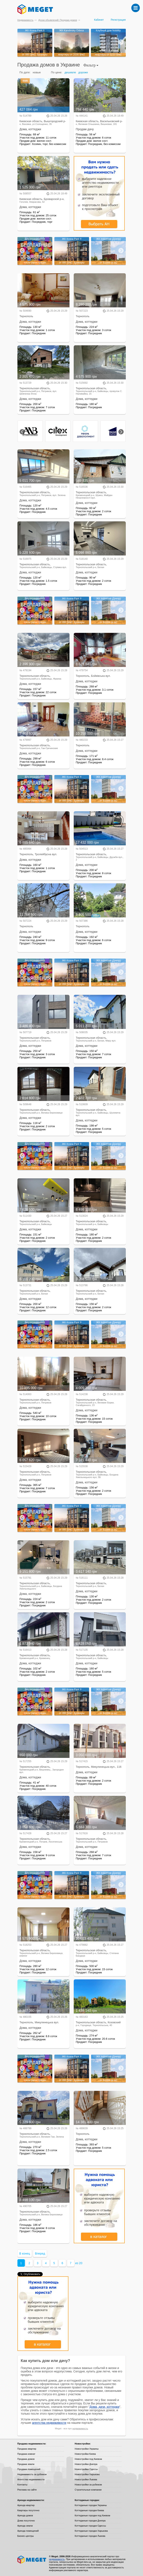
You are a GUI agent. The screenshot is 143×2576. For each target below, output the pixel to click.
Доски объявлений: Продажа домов (57, 20)
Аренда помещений (28, 2531)
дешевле (70, 72)
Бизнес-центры (25, 2536)
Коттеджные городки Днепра (90, 2520)
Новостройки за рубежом (88, 2484)
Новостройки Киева (85, 2454)
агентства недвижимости (49, 2422)
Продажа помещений (28, 2469)
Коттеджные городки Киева (89, 2510)
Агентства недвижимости (31, 2479)
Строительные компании (88, 2489)
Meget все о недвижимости (32, 2560)
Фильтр (90, 65)
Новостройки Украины (87, 2448)
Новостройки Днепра (86, 2464)
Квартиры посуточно (28, 2510)
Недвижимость (25, 20)
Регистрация (118, 19)
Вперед (40, 2253)
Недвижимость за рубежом (32, 2474)
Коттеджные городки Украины (91, 2505)
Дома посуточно (26, 2520)
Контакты (22, 2484)
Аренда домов (25, 2515)
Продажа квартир (26, 2448)
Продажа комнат (26, 2454)
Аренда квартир (26, 2505)
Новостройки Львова (86, 2479)
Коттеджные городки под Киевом (92, 2515)
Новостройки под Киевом (88, 2459)
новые (37, 72)
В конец (24, 2253)
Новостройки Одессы (86, 2469)
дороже (83, 72)
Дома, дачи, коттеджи (104, 2406)
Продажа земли (25, 2464)
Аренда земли (25, 2525)
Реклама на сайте (27, 2489)
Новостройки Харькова (87, 2474)
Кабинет (99, 19)
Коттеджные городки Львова (90, 2536)
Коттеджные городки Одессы (90, 2525)
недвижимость (80, 2428)
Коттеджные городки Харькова (91, 2531)
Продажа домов (26, 2459)
